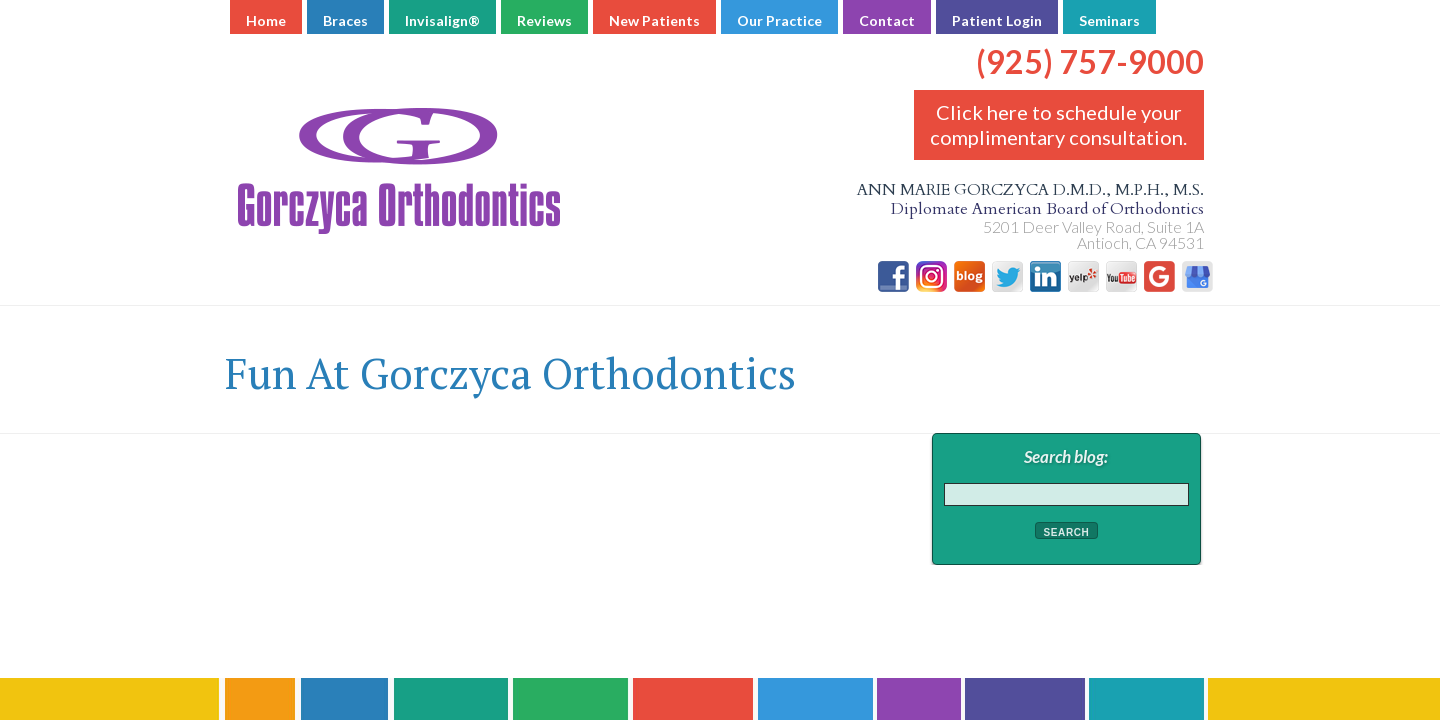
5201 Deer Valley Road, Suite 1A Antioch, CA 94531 (1093, 234)
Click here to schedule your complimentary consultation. (1058, 124)
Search (1067, 532)
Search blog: (1066, 456)
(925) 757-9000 (1090, 46)
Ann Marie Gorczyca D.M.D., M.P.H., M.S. (720, 200)
